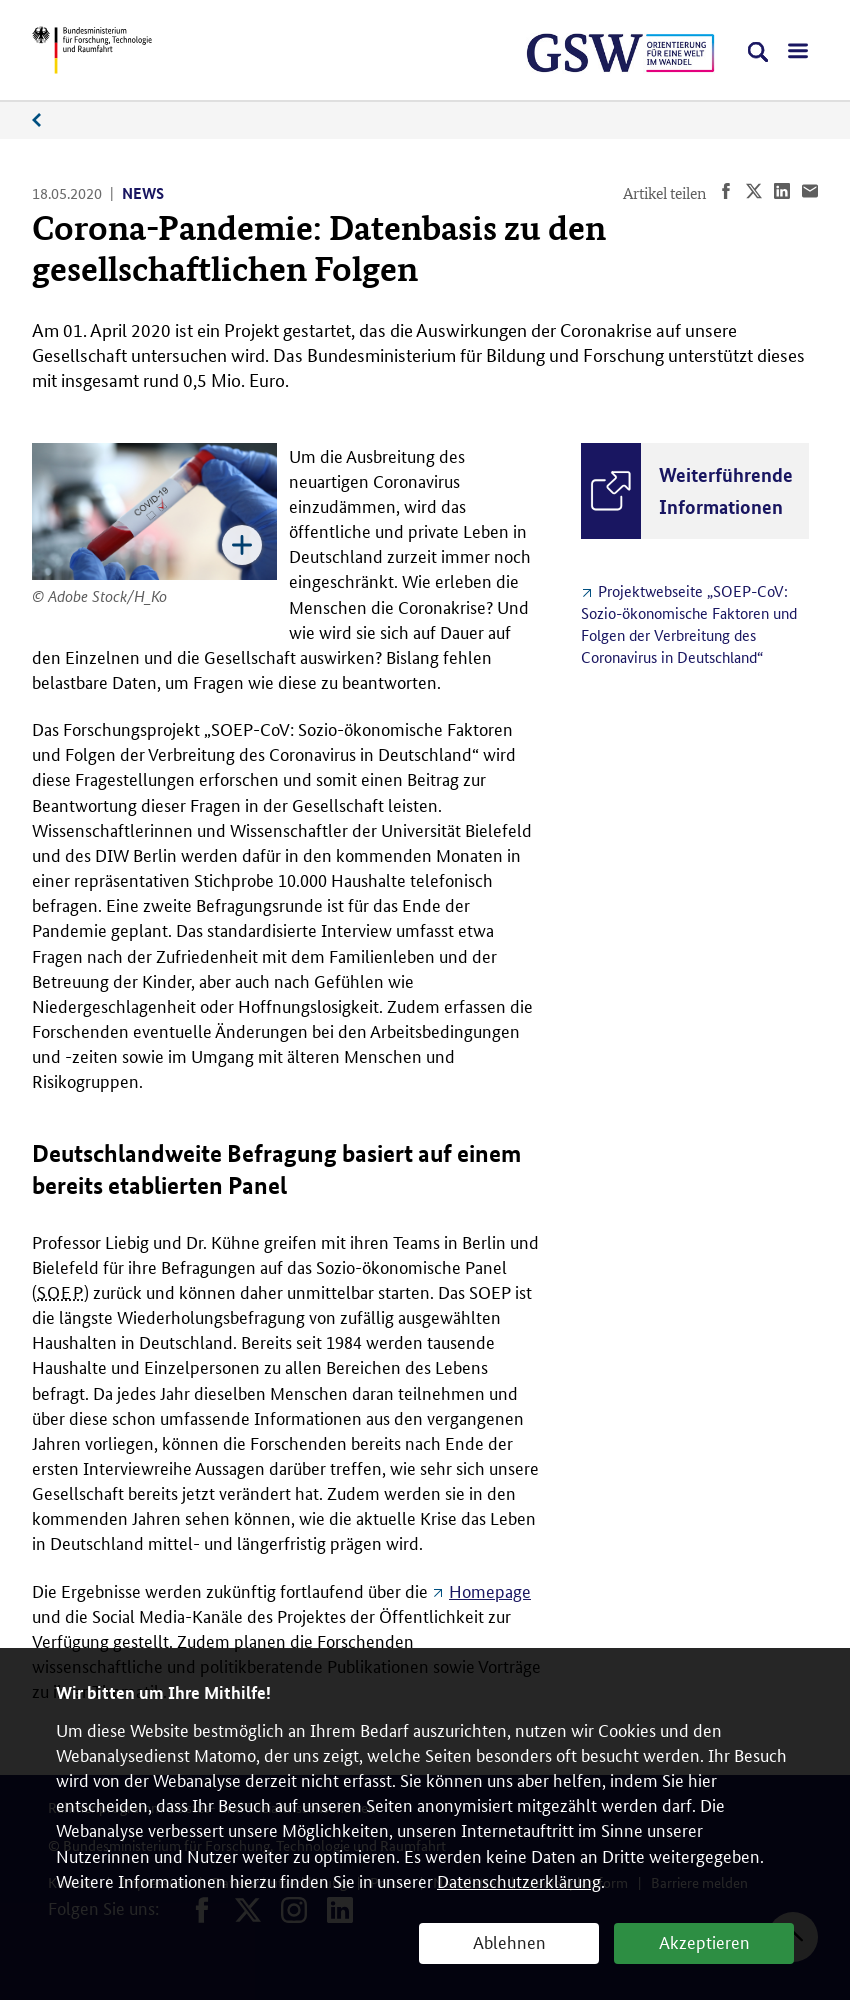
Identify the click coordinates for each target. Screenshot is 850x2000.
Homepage (490, 1590)
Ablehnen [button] (509, 1941)
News (47, 120)
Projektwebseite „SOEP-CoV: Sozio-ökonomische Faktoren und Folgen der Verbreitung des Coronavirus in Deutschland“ (689, 623)
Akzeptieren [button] (704, 1941)
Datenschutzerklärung (519, 1880)
